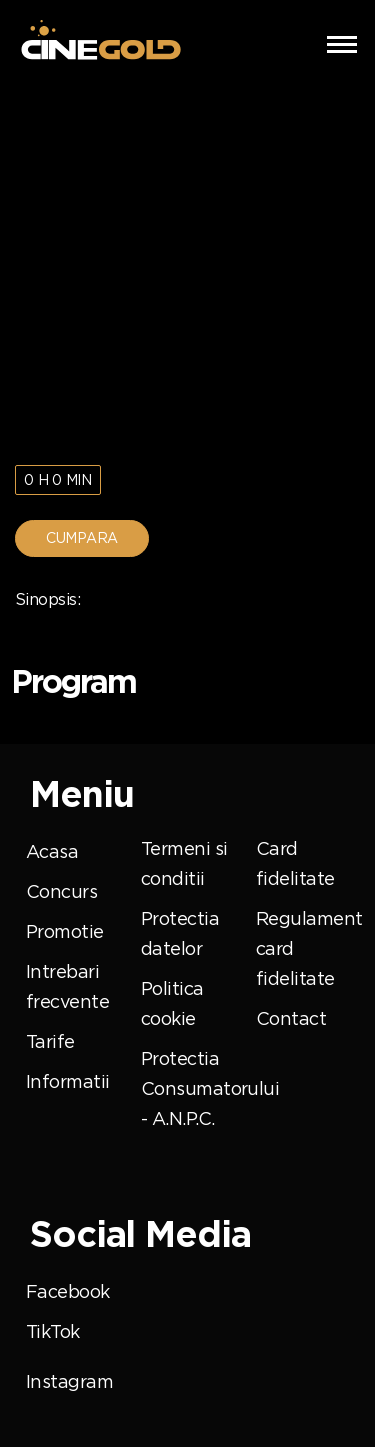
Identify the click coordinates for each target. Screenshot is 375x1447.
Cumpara (82, 538)
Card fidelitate (295, 864)
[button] (342, 42)
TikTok (53, 1332)
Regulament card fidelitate (309, 949)
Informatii (67, 1082)
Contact (291, 1019)
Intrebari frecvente (67, 987)
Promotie (65, 932)
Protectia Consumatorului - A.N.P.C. (210, 1089)
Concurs (61, 892)
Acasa (52, 852)
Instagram (69, 1382)
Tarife (50, 1042)
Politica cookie (172, 1004)
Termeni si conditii (184, 864)
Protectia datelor (180, 934)
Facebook (68, 1292)
